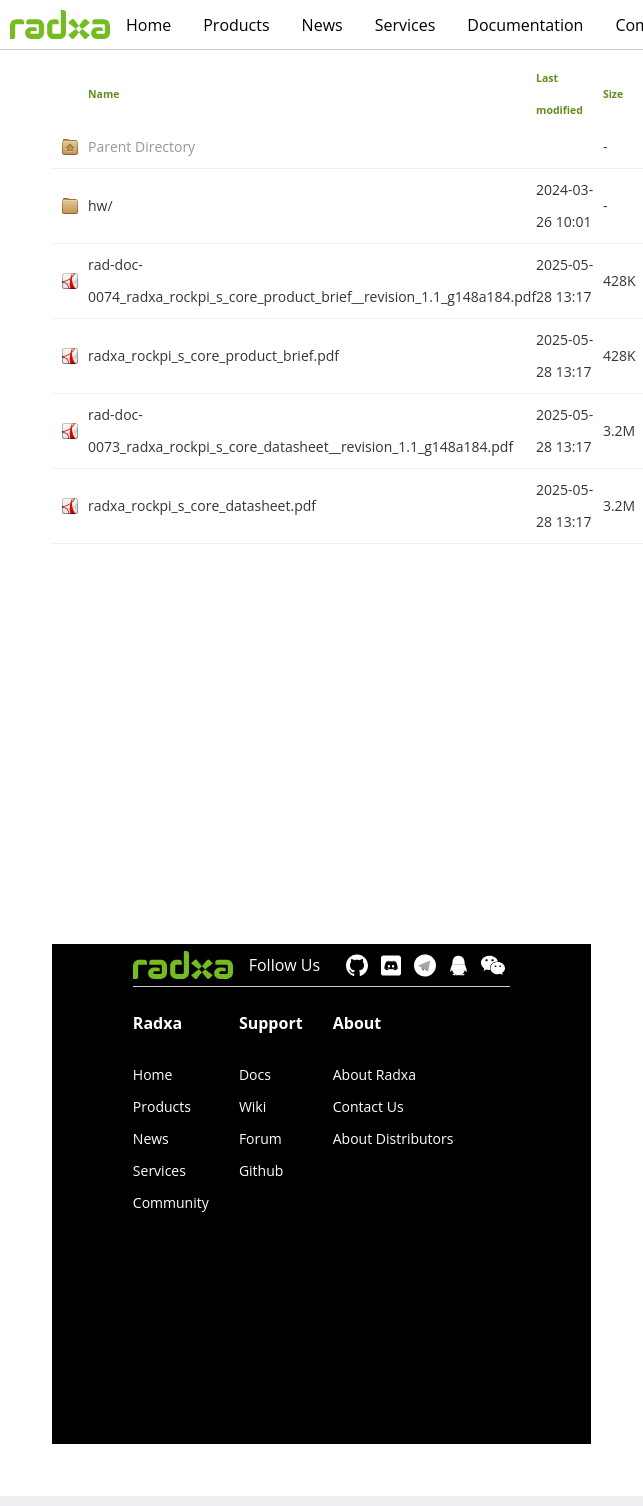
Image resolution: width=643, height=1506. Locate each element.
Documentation (525, 25)
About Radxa (374, 1074)
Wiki (252, 1106)
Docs (255, 1074)
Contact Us (368, 1106)
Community (171, 1202)
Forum (260, 1138)
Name (103, 94)
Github (261, 1170)
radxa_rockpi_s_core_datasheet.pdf (202, 505)
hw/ (100, 205)
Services (405, 25)
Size (613, 94)
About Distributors (393, 1138)
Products (236, 25)
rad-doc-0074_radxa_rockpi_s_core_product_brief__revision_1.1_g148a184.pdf (312, 280)
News (322, 25)
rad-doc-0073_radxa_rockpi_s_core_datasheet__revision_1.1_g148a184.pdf (300, 430)
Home (148, 25)
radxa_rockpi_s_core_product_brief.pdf (213, 355)
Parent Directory (141, 146)
